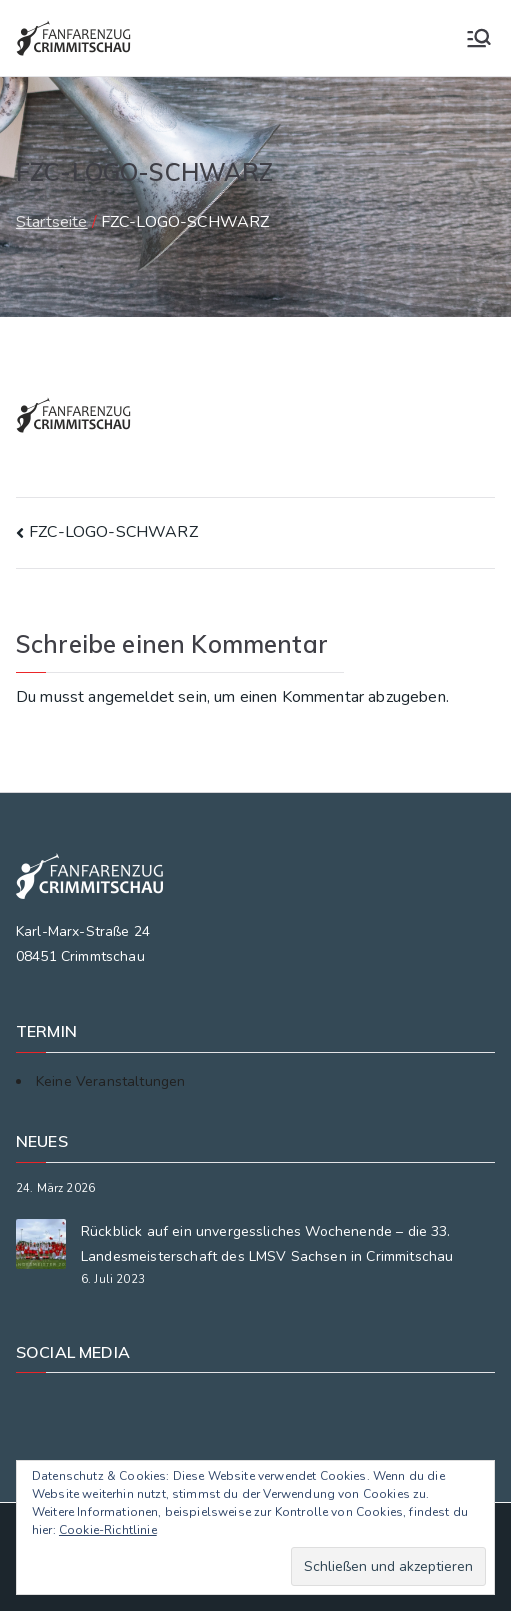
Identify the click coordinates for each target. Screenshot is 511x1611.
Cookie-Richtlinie (108, 1530)
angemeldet (131, 697)
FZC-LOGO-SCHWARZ (113, 532)
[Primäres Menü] (479, 38)
